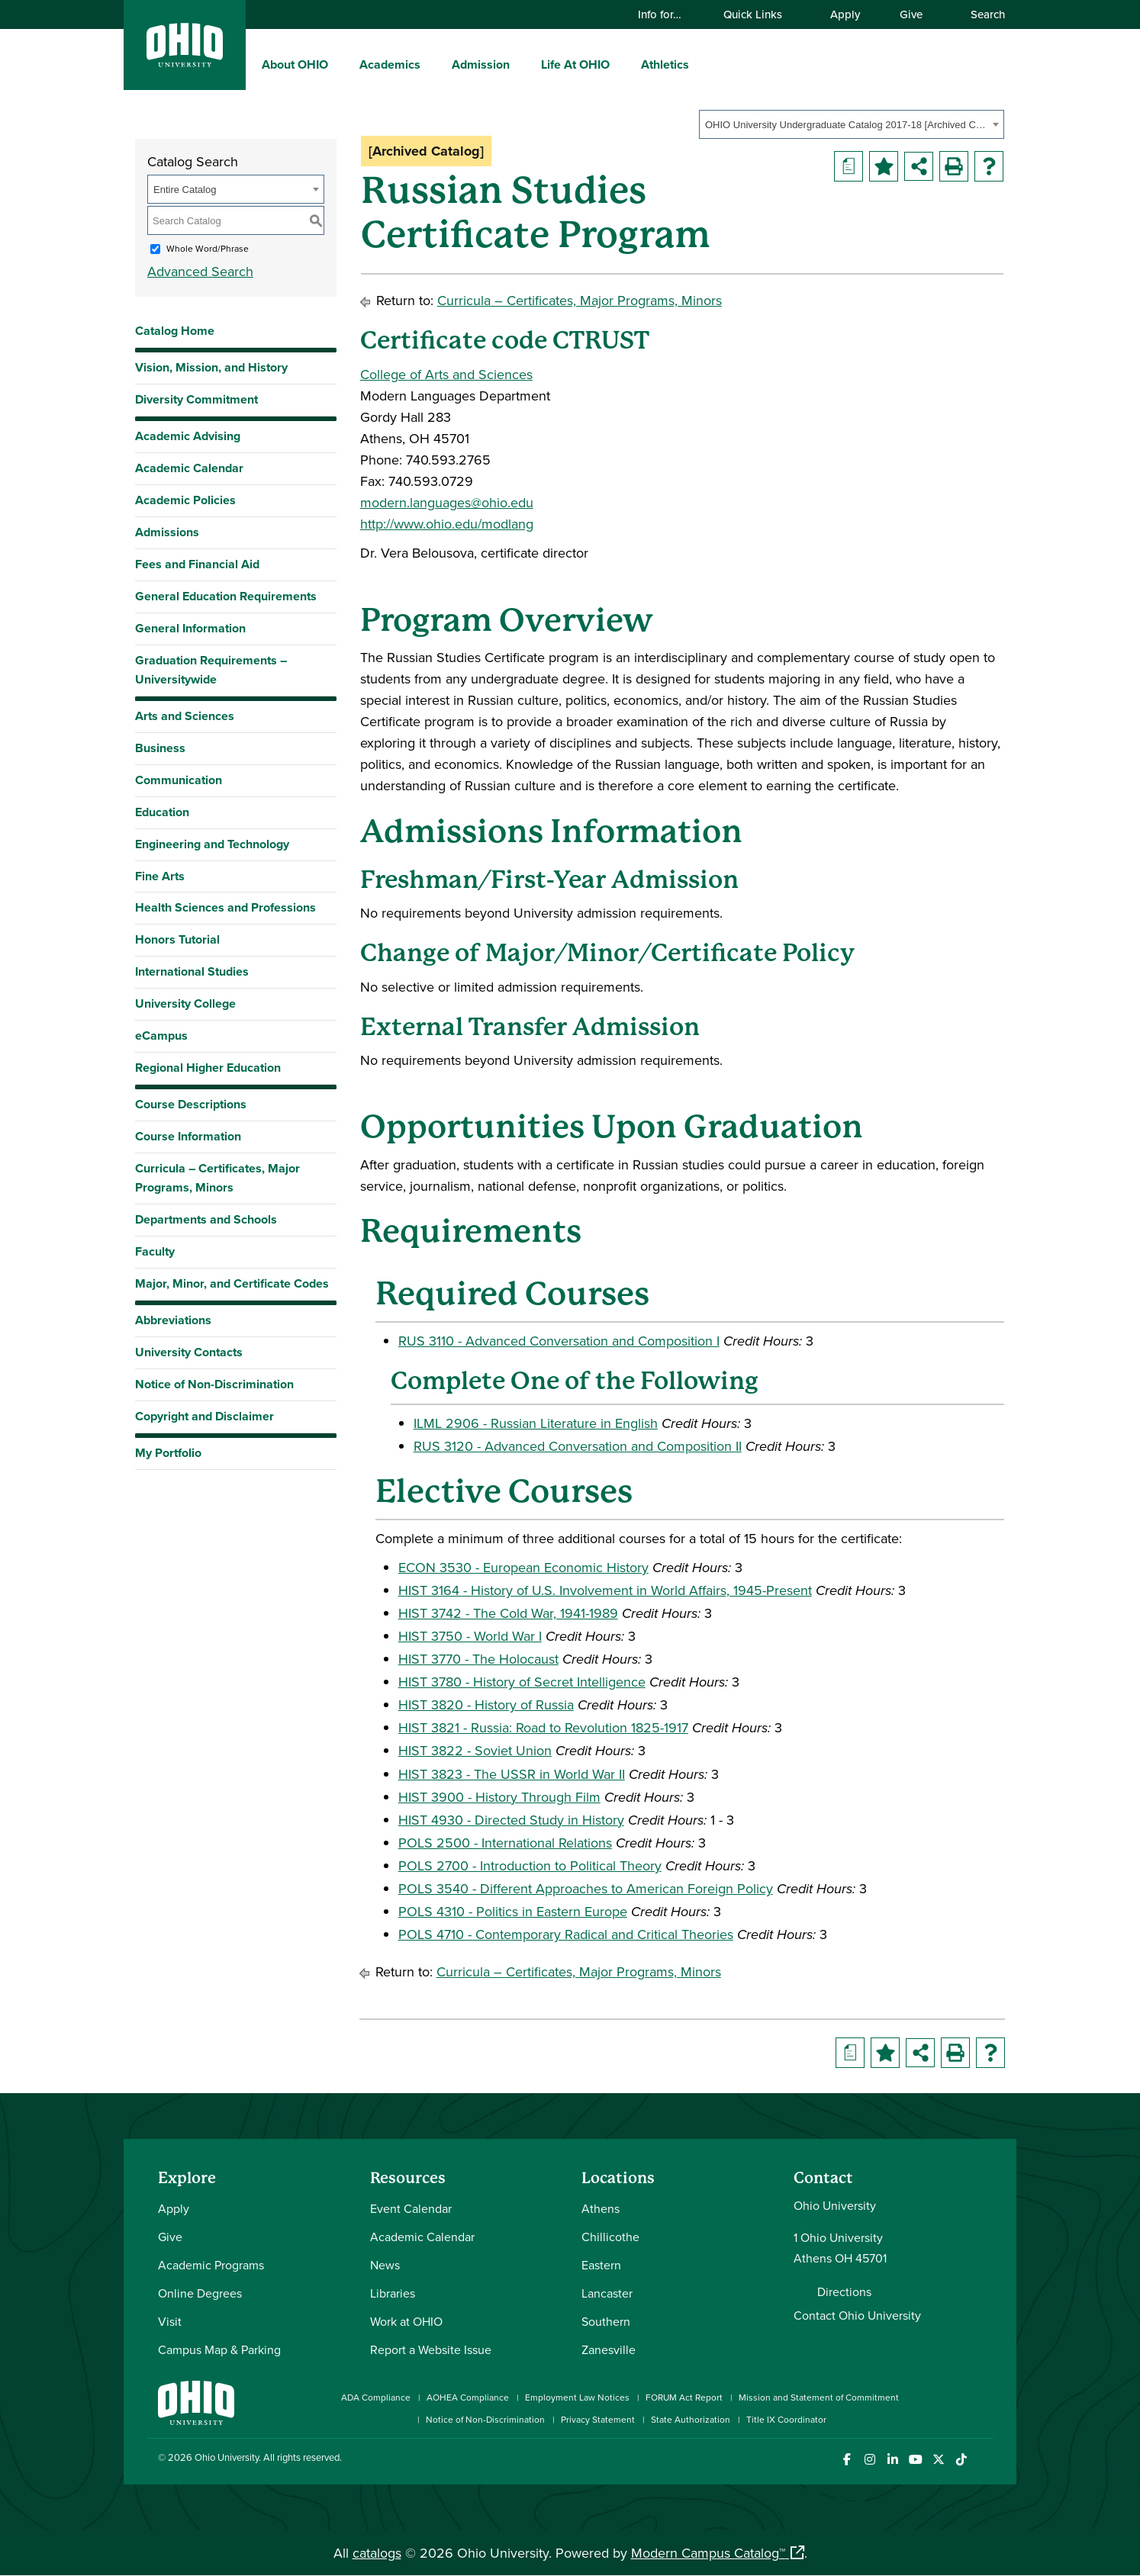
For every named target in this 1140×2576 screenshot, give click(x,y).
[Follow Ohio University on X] (938, 2459)
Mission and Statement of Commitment (819, 2397)
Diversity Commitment (196, 399)
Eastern (601, 2264)
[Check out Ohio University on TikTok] (961, 2459)
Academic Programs (211, 2264)
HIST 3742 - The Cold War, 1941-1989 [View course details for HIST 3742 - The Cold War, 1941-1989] (508, 1612)
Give (911, 14)
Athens (600, 2208)
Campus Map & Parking (219, 2349)
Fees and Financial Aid (197, 564)
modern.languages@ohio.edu (446, 502)
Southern (605, 2321)
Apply (845, 14)
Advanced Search (200, 271)
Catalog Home (174, 330)
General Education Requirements (226, 596)
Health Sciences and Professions (225, 907)
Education (162, 812)
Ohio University (227, 2457)
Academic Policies (185, 500)
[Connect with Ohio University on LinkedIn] (892, 2459)
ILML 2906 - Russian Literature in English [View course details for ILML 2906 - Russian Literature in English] (536, 1423)
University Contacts (189, 1352)
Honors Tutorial (177, 939)
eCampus (161, 1035)
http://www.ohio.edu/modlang (446, 523)
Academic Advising (187, 436)
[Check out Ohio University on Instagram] (869, 2459)
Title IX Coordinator (786, 2419)
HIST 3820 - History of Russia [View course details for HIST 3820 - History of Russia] (486, 1704)
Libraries (392, 2293)
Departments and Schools (206, 1219)
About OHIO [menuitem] (295, 64)
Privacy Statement (598, 2419)
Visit (170, 2321)
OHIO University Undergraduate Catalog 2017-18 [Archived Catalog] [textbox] (846, 124)
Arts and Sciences (184, 716)
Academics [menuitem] (389, 64)
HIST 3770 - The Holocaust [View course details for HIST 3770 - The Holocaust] (478, 1658)
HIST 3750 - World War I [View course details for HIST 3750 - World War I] (470, 1635)
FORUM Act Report (684, 2397)
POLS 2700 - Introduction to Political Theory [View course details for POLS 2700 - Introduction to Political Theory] (530, 1865)
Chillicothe (610, 2236)
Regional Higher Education (208, 1067)
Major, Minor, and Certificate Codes (232, 1283)
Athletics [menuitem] (665, 64)
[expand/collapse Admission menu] (521, 64)
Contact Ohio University (857, 2315)
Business (160, 748)
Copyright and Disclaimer (204, 1416)
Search (980, 14)
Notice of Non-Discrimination (214, 1384)
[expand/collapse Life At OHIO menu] (621, 64)
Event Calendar (411, 2208)
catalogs (377, 2552)
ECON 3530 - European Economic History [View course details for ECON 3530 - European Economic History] (523, 1567)
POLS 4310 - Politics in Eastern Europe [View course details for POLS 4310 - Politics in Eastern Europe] (512, 1911)
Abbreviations (173, 1320)
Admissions (167, 532)
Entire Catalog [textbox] (184, 189)
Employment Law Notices (577, 2397)
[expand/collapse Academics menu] (431, 64)
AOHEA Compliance (468, 2397)
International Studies (192, 971)
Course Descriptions (190, 1104)
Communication (178, 780)
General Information (190, 628)
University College (185, 1003)
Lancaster (607, 2293)
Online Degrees (200, 2293)
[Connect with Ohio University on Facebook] (846, 2459)
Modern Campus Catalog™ (708, 2552)
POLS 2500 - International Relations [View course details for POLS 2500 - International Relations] (505, 1842)
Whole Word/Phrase (207, 248)
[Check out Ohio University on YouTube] (915, 2459)
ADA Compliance (376, 2397)
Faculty (155, 1251)
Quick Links (760, 14)
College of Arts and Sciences (446, 374)
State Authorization (690, 2419)
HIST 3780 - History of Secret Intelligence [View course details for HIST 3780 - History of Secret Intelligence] (522, 1681)
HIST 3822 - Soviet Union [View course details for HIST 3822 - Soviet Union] (475, 1750)
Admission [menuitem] (481, 64)
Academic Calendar (189, 468)
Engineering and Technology (212, 844)
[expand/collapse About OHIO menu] (339, 64)
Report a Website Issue (430, 2349)
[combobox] (851, 124)
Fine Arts (160, 876)
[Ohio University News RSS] (983, 2459)
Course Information (188, 1136)
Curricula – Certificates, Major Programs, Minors (217, 1177)
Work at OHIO (406, 2321)
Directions (844, 2291)
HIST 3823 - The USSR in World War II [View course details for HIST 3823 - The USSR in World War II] (511, 1773)
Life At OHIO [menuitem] (575, 64)
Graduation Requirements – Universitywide (211, 669)
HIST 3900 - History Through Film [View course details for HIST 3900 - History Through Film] (499, 1796)
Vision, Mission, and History (211, 367)
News (385, 2264)
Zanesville (608, 2349)
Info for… (667, 14)
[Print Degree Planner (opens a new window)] (848, 166)
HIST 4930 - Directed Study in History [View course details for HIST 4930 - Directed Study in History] (511, 1819)
